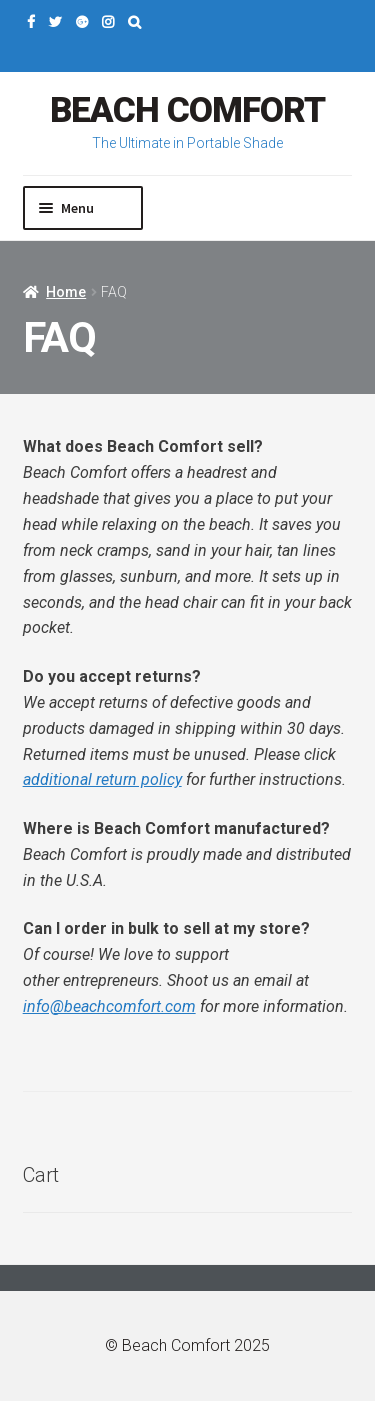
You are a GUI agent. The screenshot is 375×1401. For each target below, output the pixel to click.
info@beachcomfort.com (109, 1006)
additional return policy (102, 779)
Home (66, 292)
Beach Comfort (187, 110)
